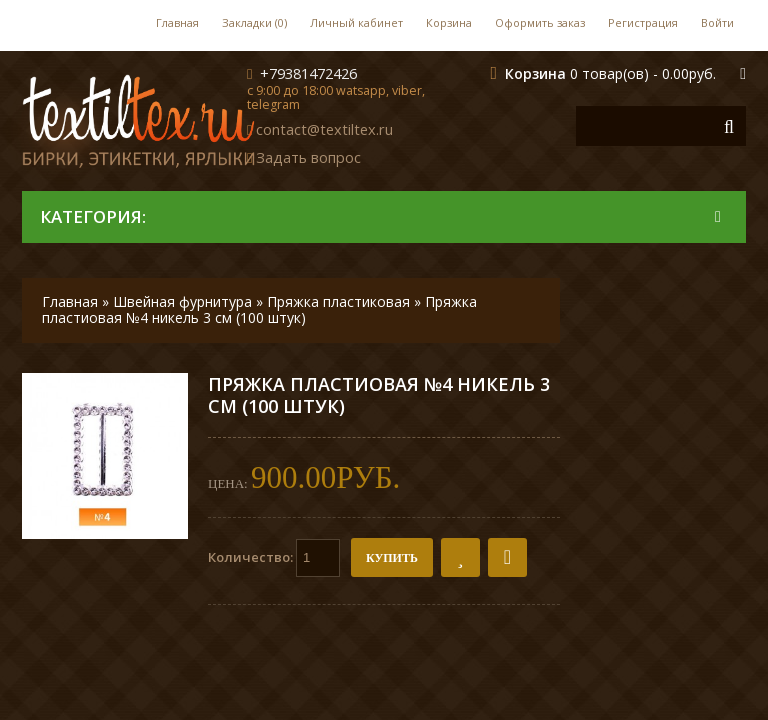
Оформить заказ (540, 22)
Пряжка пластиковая (338, 301)
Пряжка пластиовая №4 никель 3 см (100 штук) (259, 309)
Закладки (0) (254, 22)
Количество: (274, 558)
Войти (717, 22)
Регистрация (643, 22)
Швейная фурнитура (182, 301)
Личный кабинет (356, 22)
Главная (177, 22)
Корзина (449, 22)
